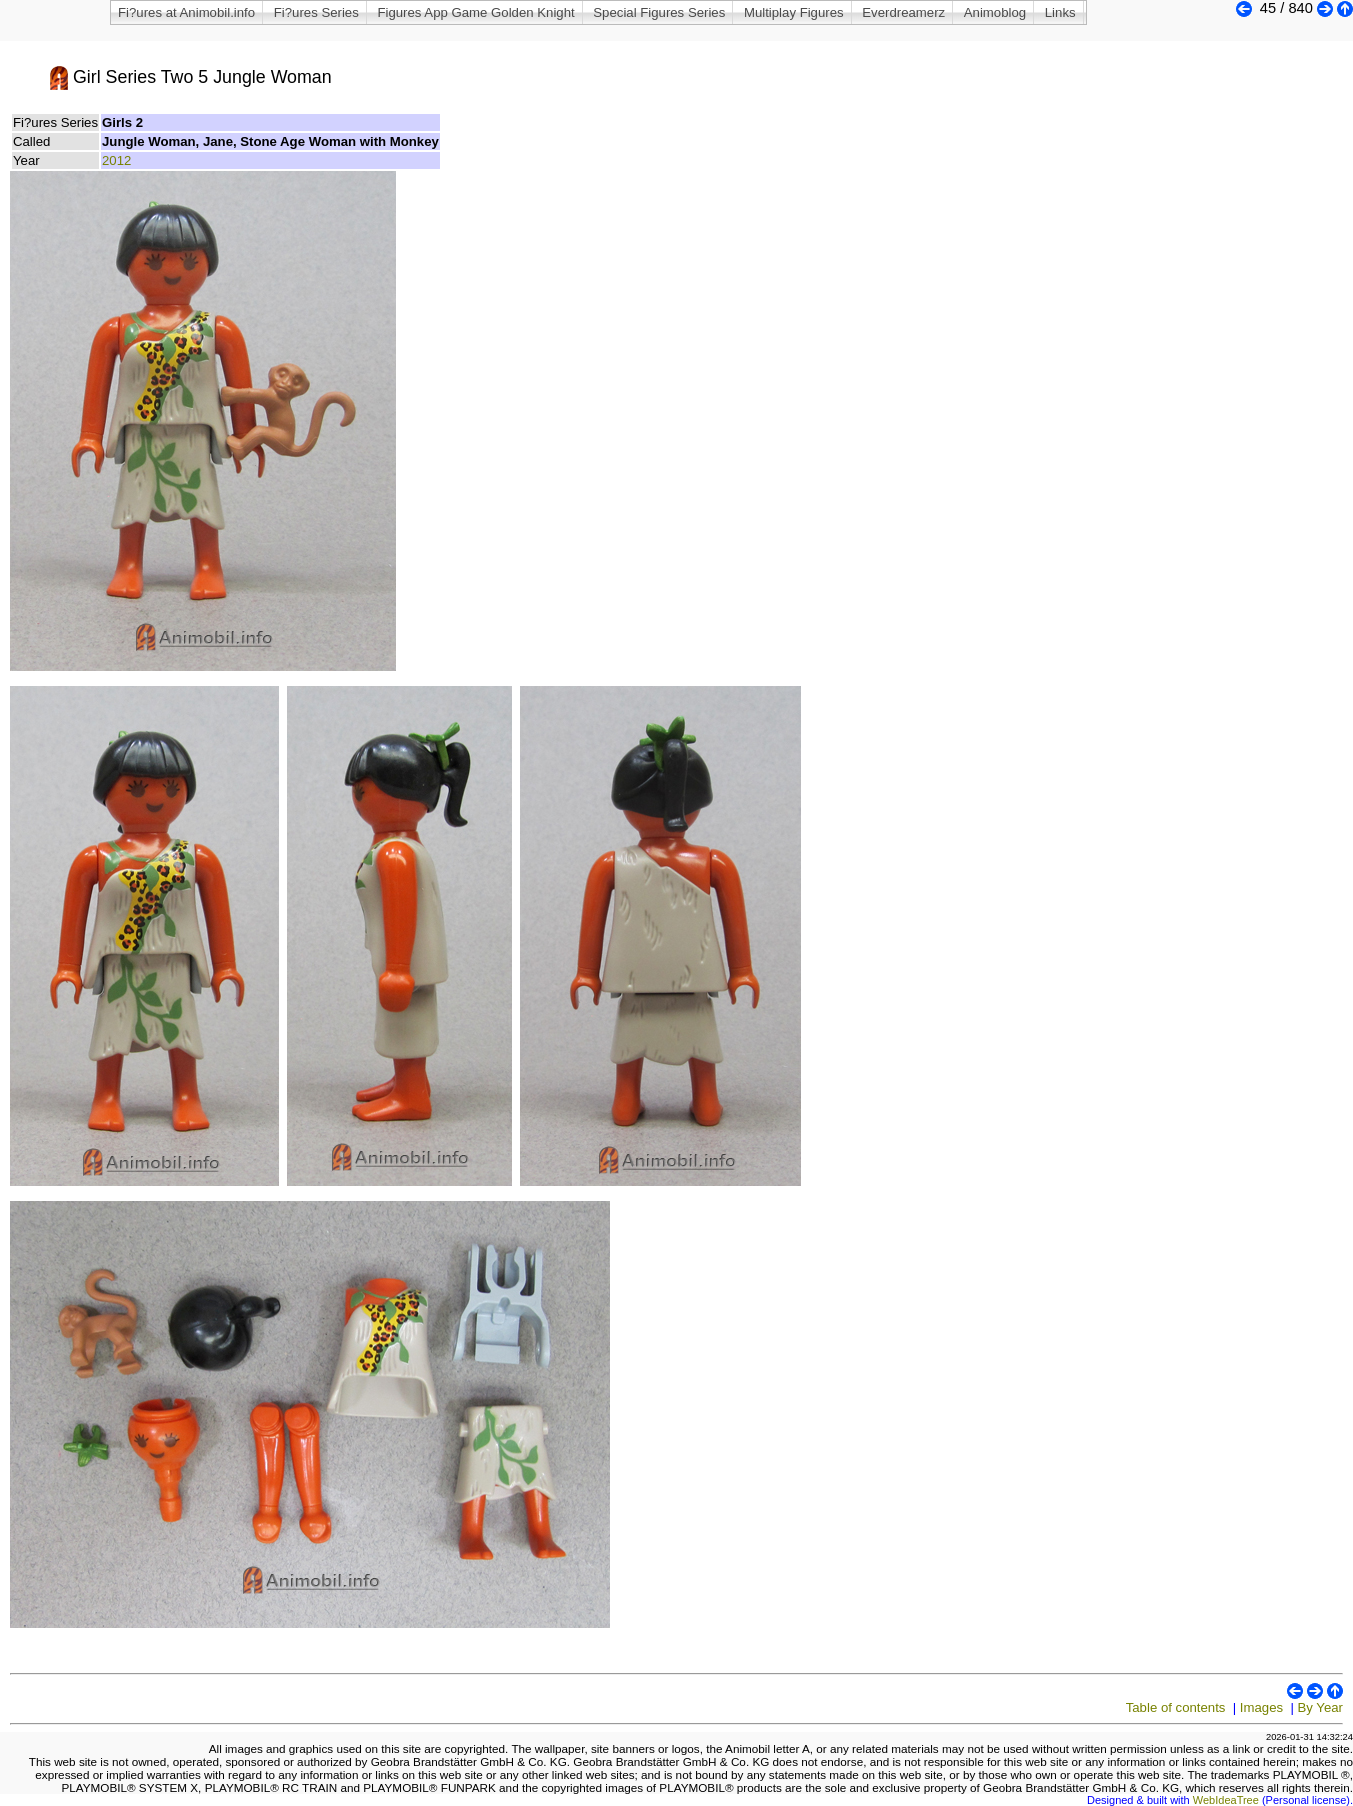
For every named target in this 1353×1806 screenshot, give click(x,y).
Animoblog (995, 12)
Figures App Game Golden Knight (475, 12)
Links (1060, 12)
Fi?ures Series (316, 12)
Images (1261, 1707)
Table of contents (1176, 1707)
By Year (1320, 1707)
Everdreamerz (903, 12)
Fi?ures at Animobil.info (186, 12)
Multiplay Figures (794, 12)
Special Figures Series (659, 12)
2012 (116, 160)
